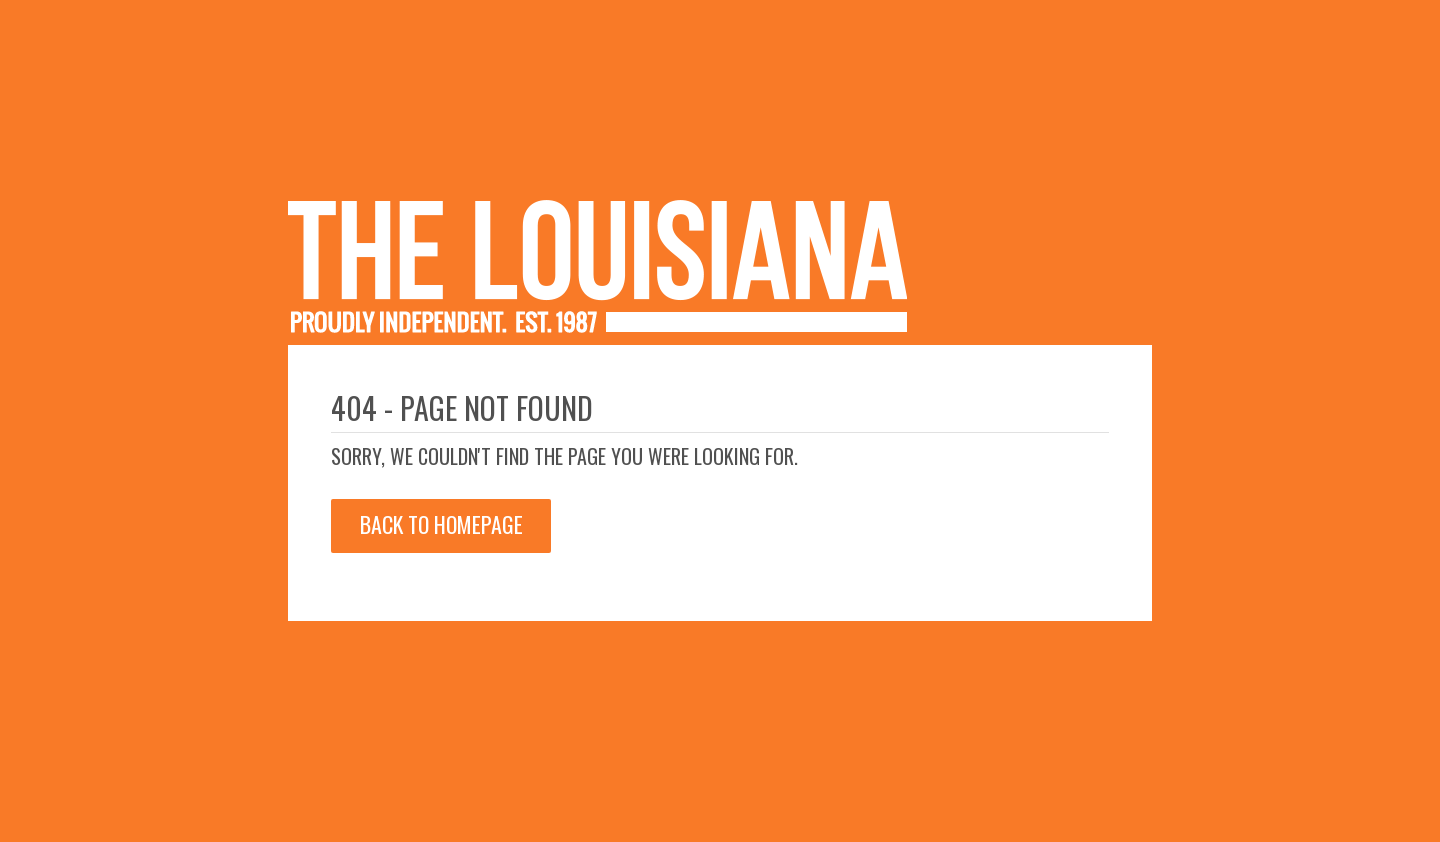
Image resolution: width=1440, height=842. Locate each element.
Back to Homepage (441, 524)
